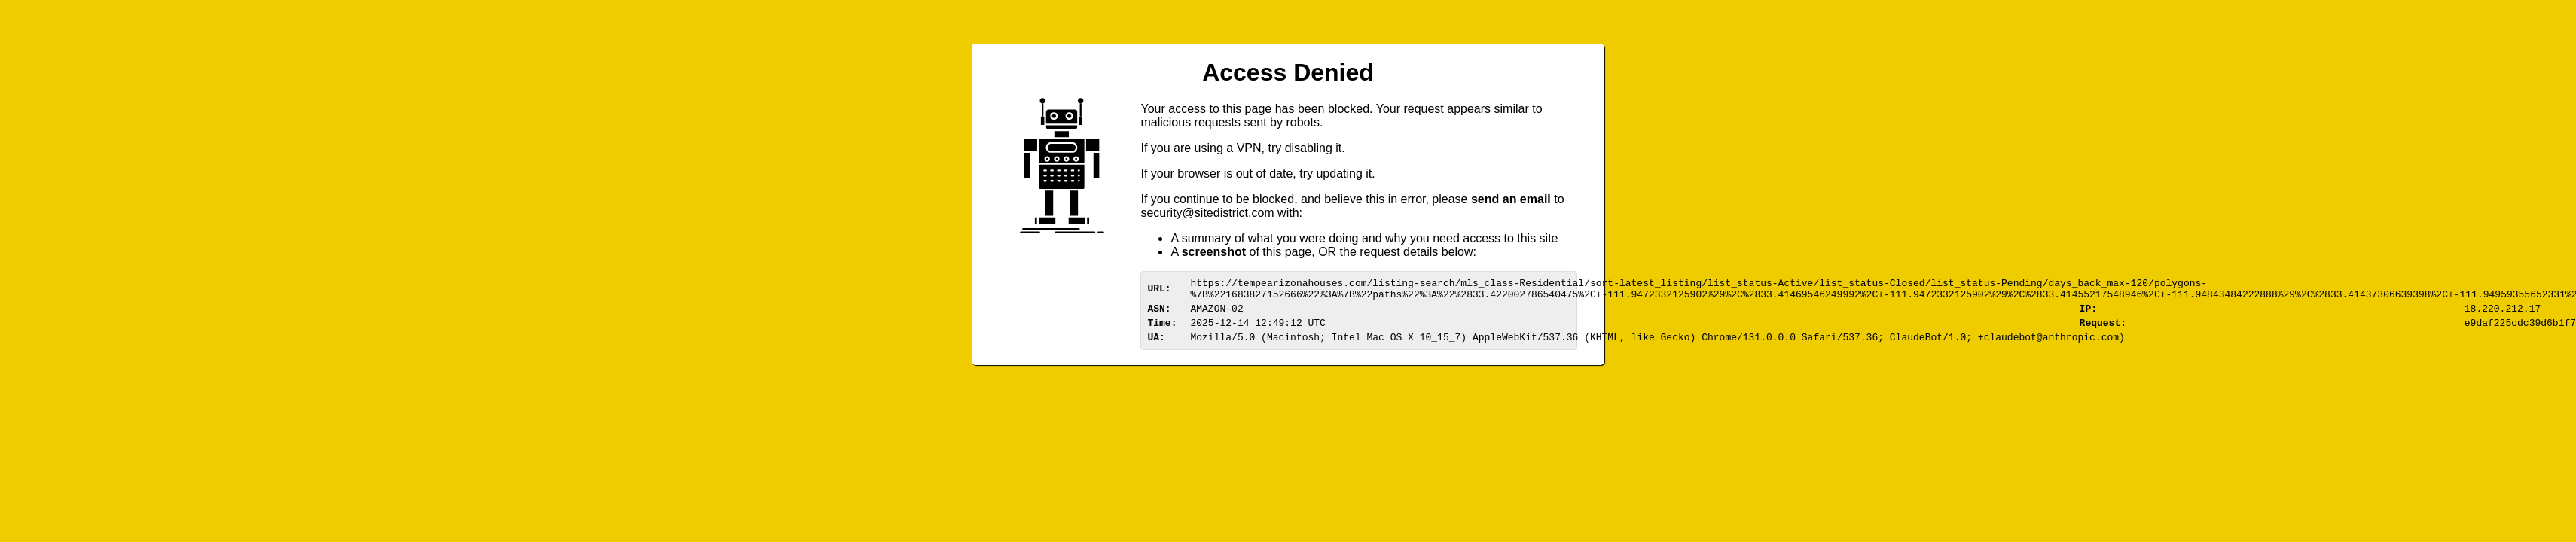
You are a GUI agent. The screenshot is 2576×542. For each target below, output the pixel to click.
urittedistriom (1207, 212)
